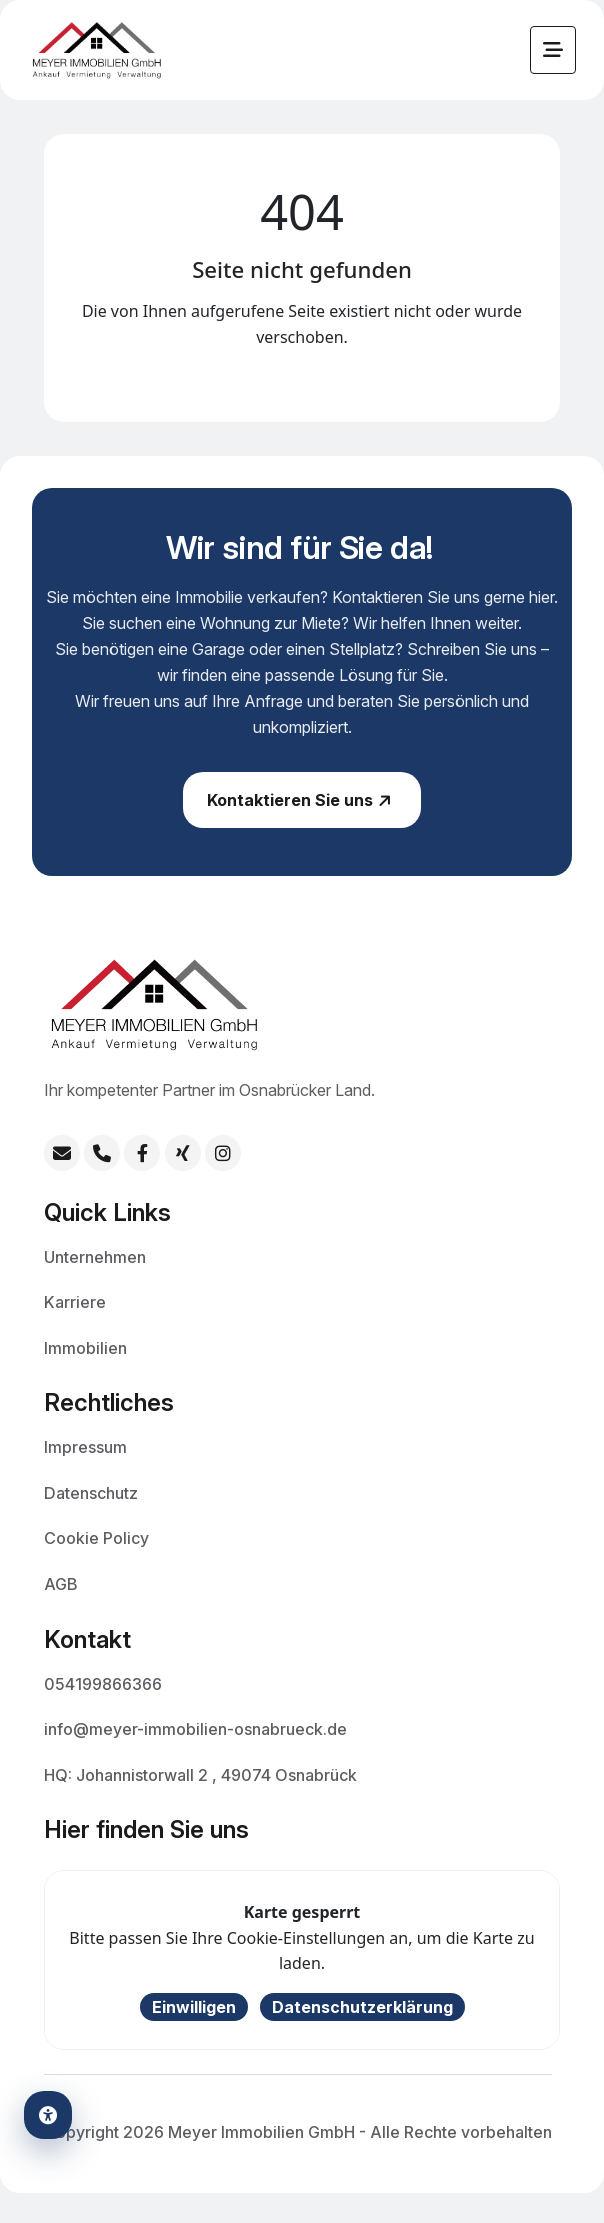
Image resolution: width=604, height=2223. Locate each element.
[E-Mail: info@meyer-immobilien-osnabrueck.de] (62, 1153)
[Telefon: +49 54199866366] (102, 1153)
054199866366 (103, 1683)
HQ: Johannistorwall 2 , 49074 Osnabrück (200, 1774)
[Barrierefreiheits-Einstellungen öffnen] (48, 2115)
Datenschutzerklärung (362, 2007)
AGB (61, 1583)
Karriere (75, 1301)
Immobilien (85, 1347)
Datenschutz (91, 1492)
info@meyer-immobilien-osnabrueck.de (195, 1728)
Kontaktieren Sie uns (301, 809)
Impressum (85, 1446)
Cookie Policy (96, 1537)
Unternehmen (95, 1256)
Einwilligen (194, 2007)
